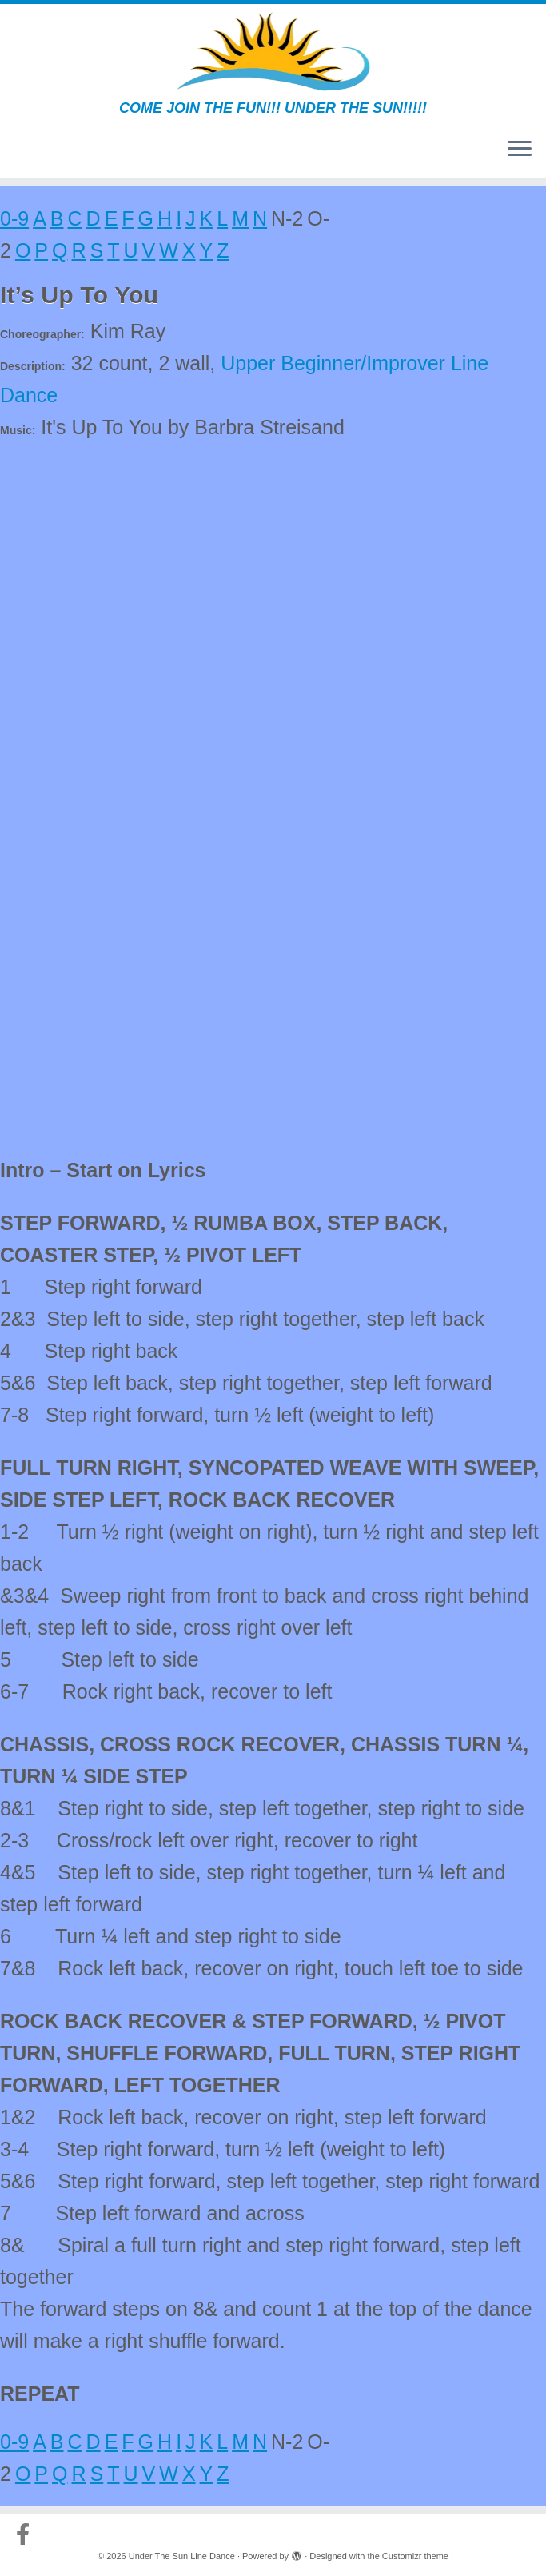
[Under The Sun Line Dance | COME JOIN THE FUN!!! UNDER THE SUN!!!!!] (273, 52)
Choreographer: (42, 334)
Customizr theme (415, 2556)
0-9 (14, 218)
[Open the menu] (520, 150)
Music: (17, 430)
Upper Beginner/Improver (333, 363)
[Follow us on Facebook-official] (28, 2534)
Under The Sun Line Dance (182, 2556)
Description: (33, 366)
